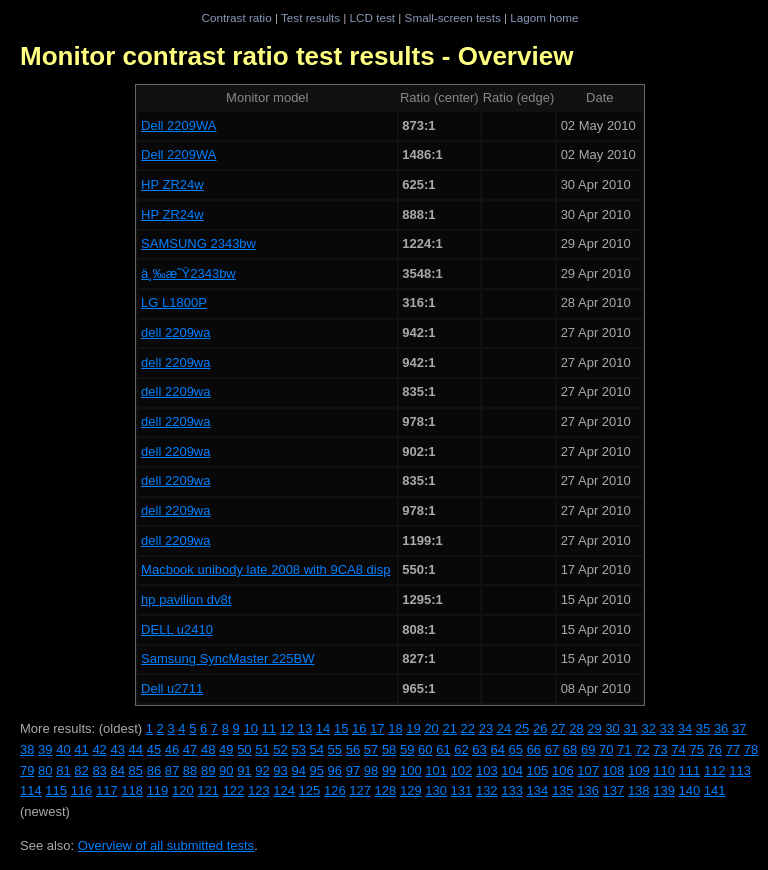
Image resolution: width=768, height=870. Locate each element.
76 (715, 749)
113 (740, 770)
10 (250, 728)
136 (588, 790)
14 (323, 728)
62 (461, 749)
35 (703, 728)
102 (462, 770)
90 (226, 770)
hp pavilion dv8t (186, 599)
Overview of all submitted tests (166, 845)
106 (563, 770)
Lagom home (544, 17)
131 (462, 790)
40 (63, 749)
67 (552, 749)
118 (132, 790)
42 (99, 749)
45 (154, 749)
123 (259, 790)
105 (538, 770)
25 (522, 728)
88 (190, 770)
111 (690, 770)
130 (436, 790)
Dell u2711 (172, 688)
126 (335, 790)
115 (56, 790)
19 (413, 728)
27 (558, 728)
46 (172, 749)
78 (751, 749)
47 (190, 749)
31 (630, 728)
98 (371, 770)
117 (107, 790)
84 (117, 770)
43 (117, 749)
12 (287, 728)
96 (335, 770)
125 (310, 790)
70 (606, 749)
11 (269, 728)
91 (244, 770)
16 (359, 728)
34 (685, 728)
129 (411, 790)
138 (639, 790)
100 (411, 770)
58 (389, 749)
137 (614, 790)
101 (436, 770)
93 (280, 770)
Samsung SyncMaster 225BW (227, 658)
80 (45, 770)
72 (642, 749)
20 (431, 728)
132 (487, 790)
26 (540, 728)
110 (664, 770)
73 (660, 749)
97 (353, 770)
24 (504, 728)
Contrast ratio (236, 17)
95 (317, 770)
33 (667, 728)
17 (377, 728)
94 (298, 770)
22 (468, 728)
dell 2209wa (175, 332)
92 (262, 770)
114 (31, 790)
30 (612, 728)
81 (63, 770)
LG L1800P (174, 302)
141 (715, 790)
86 (154, 770)
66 (534, 749)
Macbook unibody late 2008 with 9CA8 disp (265, 569)
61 (443, 749)
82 (81, 770)
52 (280, 749)
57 (371, 749)
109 (639, 770)
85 (136, 770)
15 (341, 728)
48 (208, 749)
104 (512, 770)
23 (486, 728)
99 (389, 770)
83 (99, 770)
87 (172, 770)
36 (721, 728)
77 (733, 749)
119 (158, 790)
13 (305, 728)
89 (208, 770)
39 (45, 749)
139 (664, 790)
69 (588, 749)
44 (136, 749)
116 (82, 790)
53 (298, 749)
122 (234, 790)
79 (27, 770)
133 (512, 790)
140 (690, 790)
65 (516, 749)
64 (497, 749)
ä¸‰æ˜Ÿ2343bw (188, 273)
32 (649, 728)
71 (624, 749)
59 (407, 749)
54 (317, 749)
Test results (310, 17)
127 (360, 790)
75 (696, 749)
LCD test (372, 17)
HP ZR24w (172, 184)
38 (27, 749)
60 (425, 749)
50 (244, 749)
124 (284, 790)
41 (81, 749)
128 (386, 790)
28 (576, 728)
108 (614, 770)
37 (739, 728)
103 (487, 770)
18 (395, 728)
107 (588, 770)
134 (538, 790)
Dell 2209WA (178, 125)
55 (335, 749)
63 (479, 749)
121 (208, 790)
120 (183, 790)
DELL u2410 (177, 629)
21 (449, 728)
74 (678, 749)
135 (563, 790)
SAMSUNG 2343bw (198, 243)
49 (226, 749)
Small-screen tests (453, 17)
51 (262, 749)
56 (353, 749)
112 (715, 770)
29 (594, 728)
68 (570, 749)
